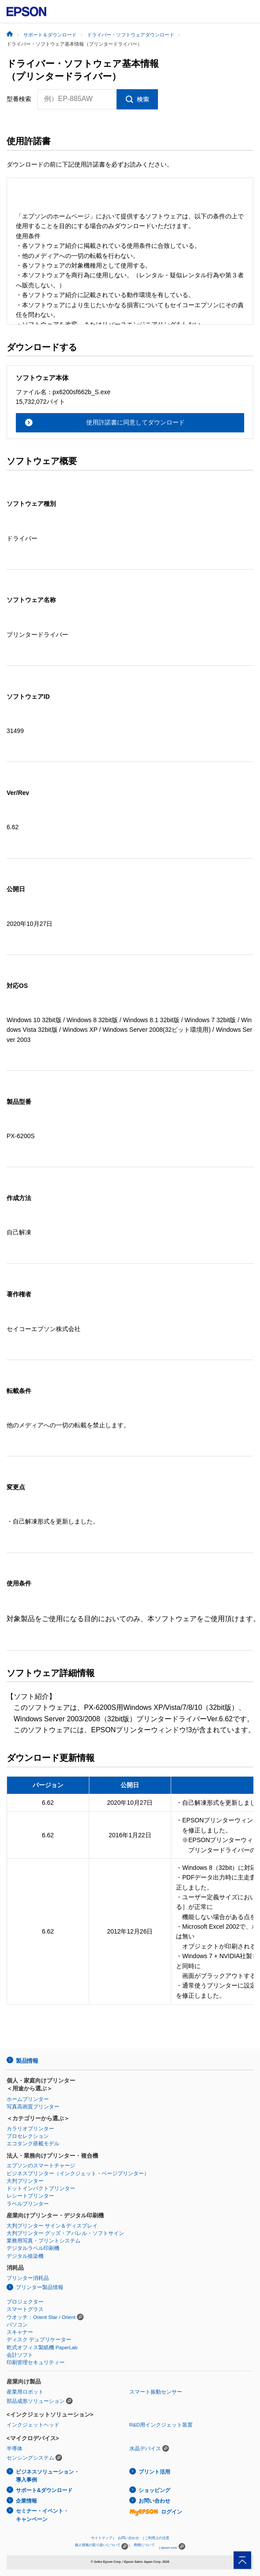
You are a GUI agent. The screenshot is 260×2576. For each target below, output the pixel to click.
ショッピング (154, 2490)
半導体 (14, 2448)
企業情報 (26, 2501)
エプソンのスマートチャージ (41, 2165)
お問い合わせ (154, 2501)
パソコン (17, 2324)
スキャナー (20, 2332)
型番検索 (19, 99)
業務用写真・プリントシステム (44, 2240)
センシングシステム (30, 2457)
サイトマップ (101, 2538)
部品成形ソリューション (36, 2401)
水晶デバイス (145, 2448)
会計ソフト (20, 2355)
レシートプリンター (30, 2196)
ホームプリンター (28, 2099)
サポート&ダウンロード (44, 2490)
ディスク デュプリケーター (39, 2339)
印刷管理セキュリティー (36, 2362)
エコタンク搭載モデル (33, 2143)
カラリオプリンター (30, 2128)
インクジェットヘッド (33, 2424)
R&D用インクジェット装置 (161, 2424)
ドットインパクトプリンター (41, 2188)
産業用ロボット (25, 2392)
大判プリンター (25, 2181)
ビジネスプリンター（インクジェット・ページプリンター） (78, 2173)
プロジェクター (25, 2301)
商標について (144, 2545)
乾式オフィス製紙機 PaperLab (42, 2347)
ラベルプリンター (28, 2203)
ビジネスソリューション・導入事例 (47, 2476)
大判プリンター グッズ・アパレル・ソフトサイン (65, 2233)
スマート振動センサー (155, 2392)
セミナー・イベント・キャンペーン (42, 2515)
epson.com (169, 2548)
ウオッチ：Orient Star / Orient (41, 2317)
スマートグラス (25, 2309)
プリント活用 (154, 2472)
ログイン (155, 2512)
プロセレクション (28, 2136)
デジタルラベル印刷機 (33, 2248)
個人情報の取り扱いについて (101, 2546)
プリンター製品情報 (39, 2287)
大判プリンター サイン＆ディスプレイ (52, 2225)
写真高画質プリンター (33, 2106)
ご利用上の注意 (157, 2538)
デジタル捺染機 (25, 2256)
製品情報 (27, 2060)
